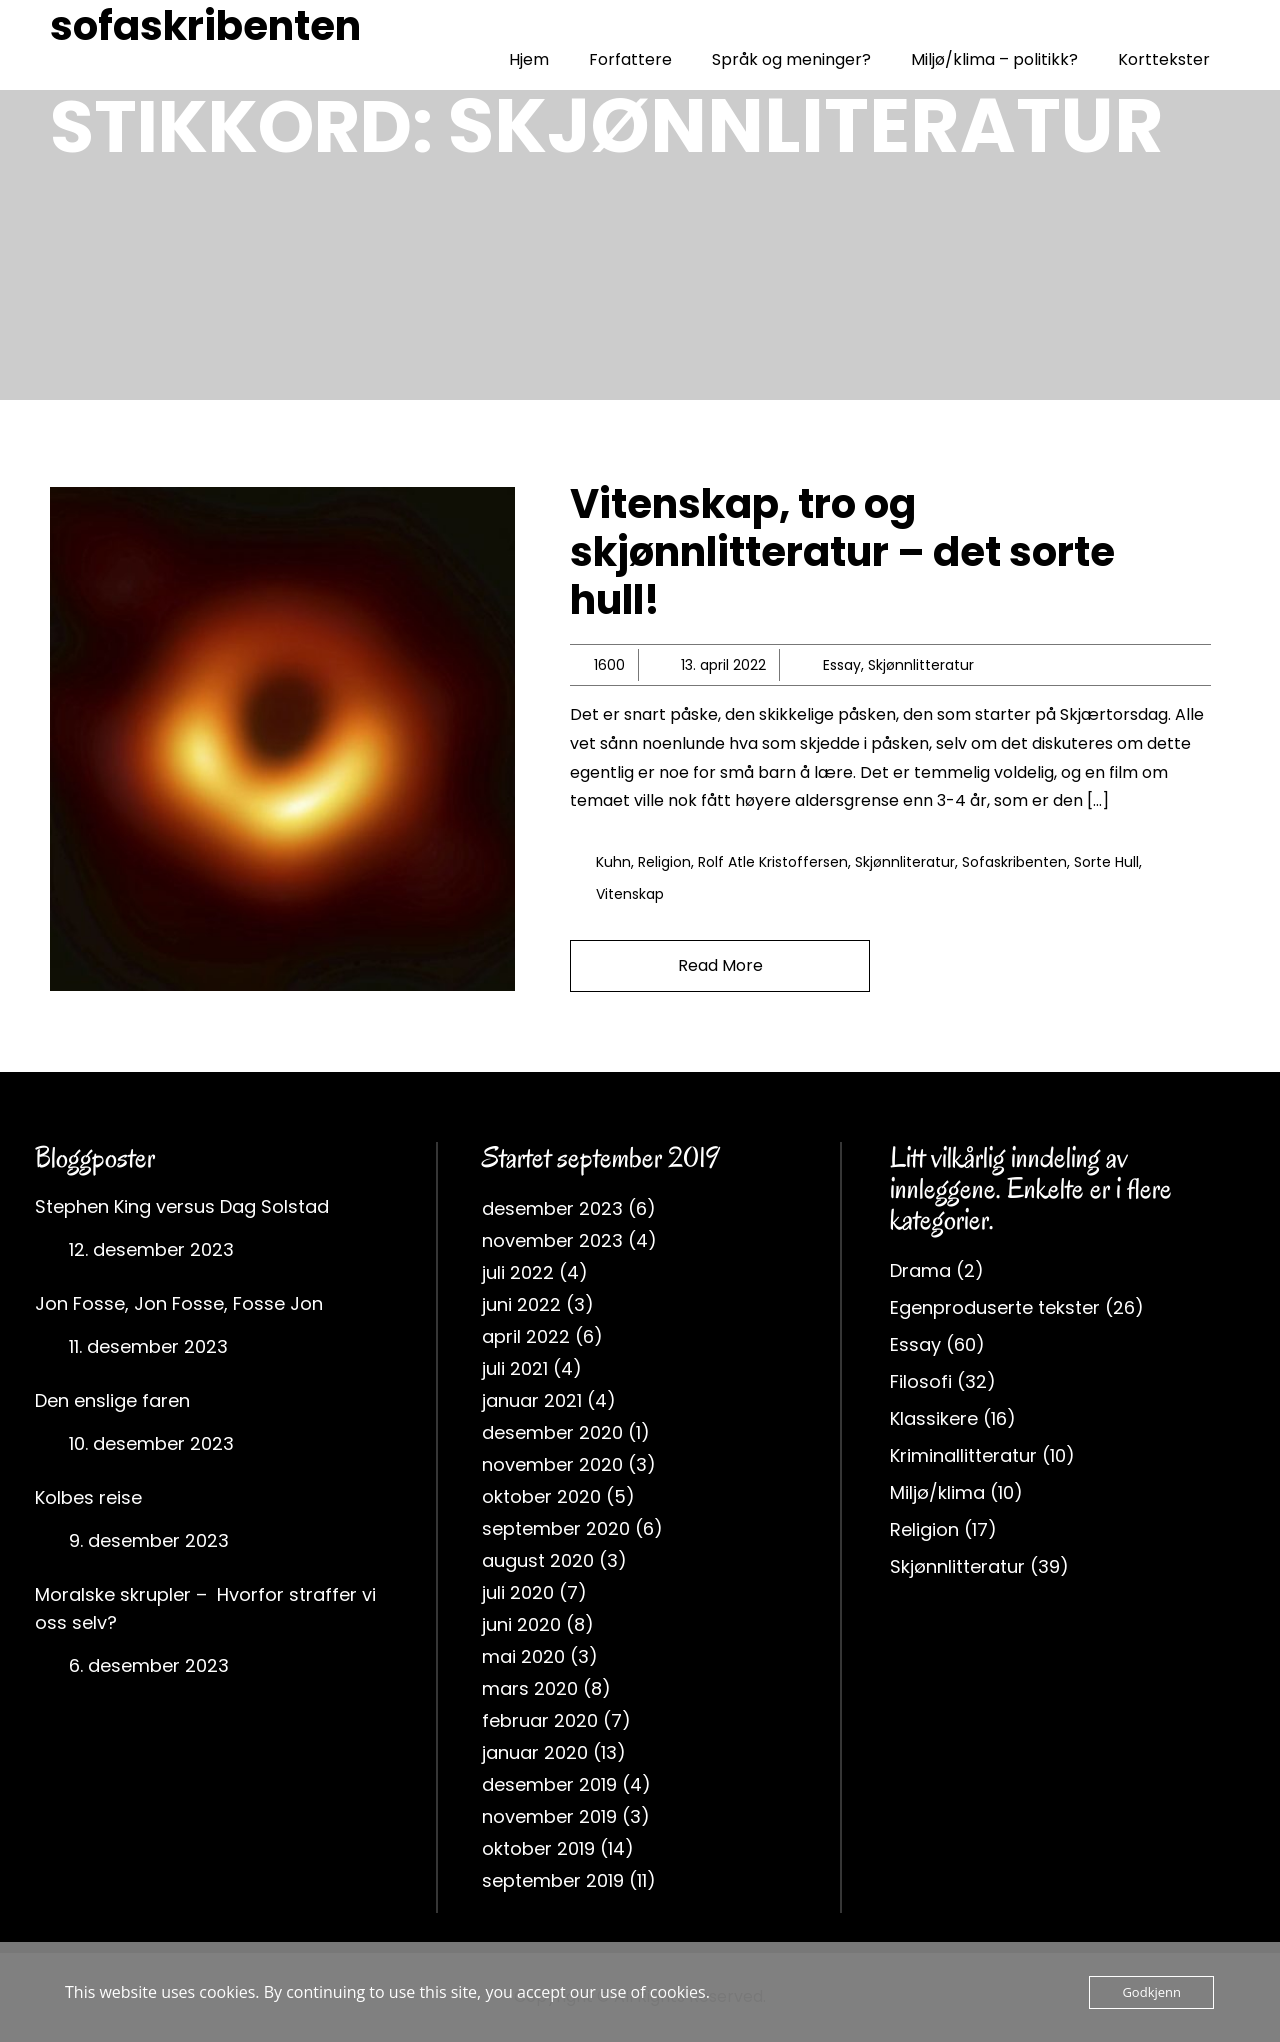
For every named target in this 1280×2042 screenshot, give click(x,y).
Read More (720, 965)
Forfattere (630, 59)
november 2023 (552, 1240)
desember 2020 (552, 1432)
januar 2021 (532, 1400)
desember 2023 (552, 1208)
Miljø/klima (937, 1492)
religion (664, 862)
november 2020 (552, 1464)
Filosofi (921, 1381)
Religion (924, 1529)
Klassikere (934, 1418)
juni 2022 (521, 1304)
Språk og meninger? (791, 59)
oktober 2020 (541, 1496)
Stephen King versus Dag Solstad (182, 1206)
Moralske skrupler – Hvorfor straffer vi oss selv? (205, 1608)
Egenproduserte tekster (995, 1307)
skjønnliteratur (905, 862)
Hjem (529, 59)
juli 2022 (518, 1272)
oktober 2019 (538, 1848)
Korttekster (1164, 59)
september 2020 (556, 1528)
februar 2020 (540, 1720)
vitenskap (630, 894)
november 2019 (549, 1816)
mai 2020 (523, 1656)
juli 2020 (518, 1592)
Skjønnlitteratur (921, 665)
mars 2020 (530, 1688)
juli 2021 (515, 1368)
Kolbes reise (88, 1497)
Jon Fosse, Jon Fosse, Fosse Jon (179, 1303)
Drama (920, 1270)
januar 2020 (535, 1752)
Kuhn (613, 862)
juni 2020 (521, 1624)
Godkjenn (1151, 1992)
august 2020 (538, 1560)
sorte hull (1106, 862)
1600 (609, 665)
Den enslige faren (112, 1400)
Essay (842, 665)
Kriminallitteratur (963, 1455)
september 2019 (553, 1880)
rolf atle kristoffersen (773, 862)
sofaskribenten (205, 26)
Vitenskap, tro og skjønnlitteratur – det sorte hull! (842, 552)
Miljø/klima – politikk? (994, 59)
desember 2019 (549, 1784)
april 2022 (526, 1336)
